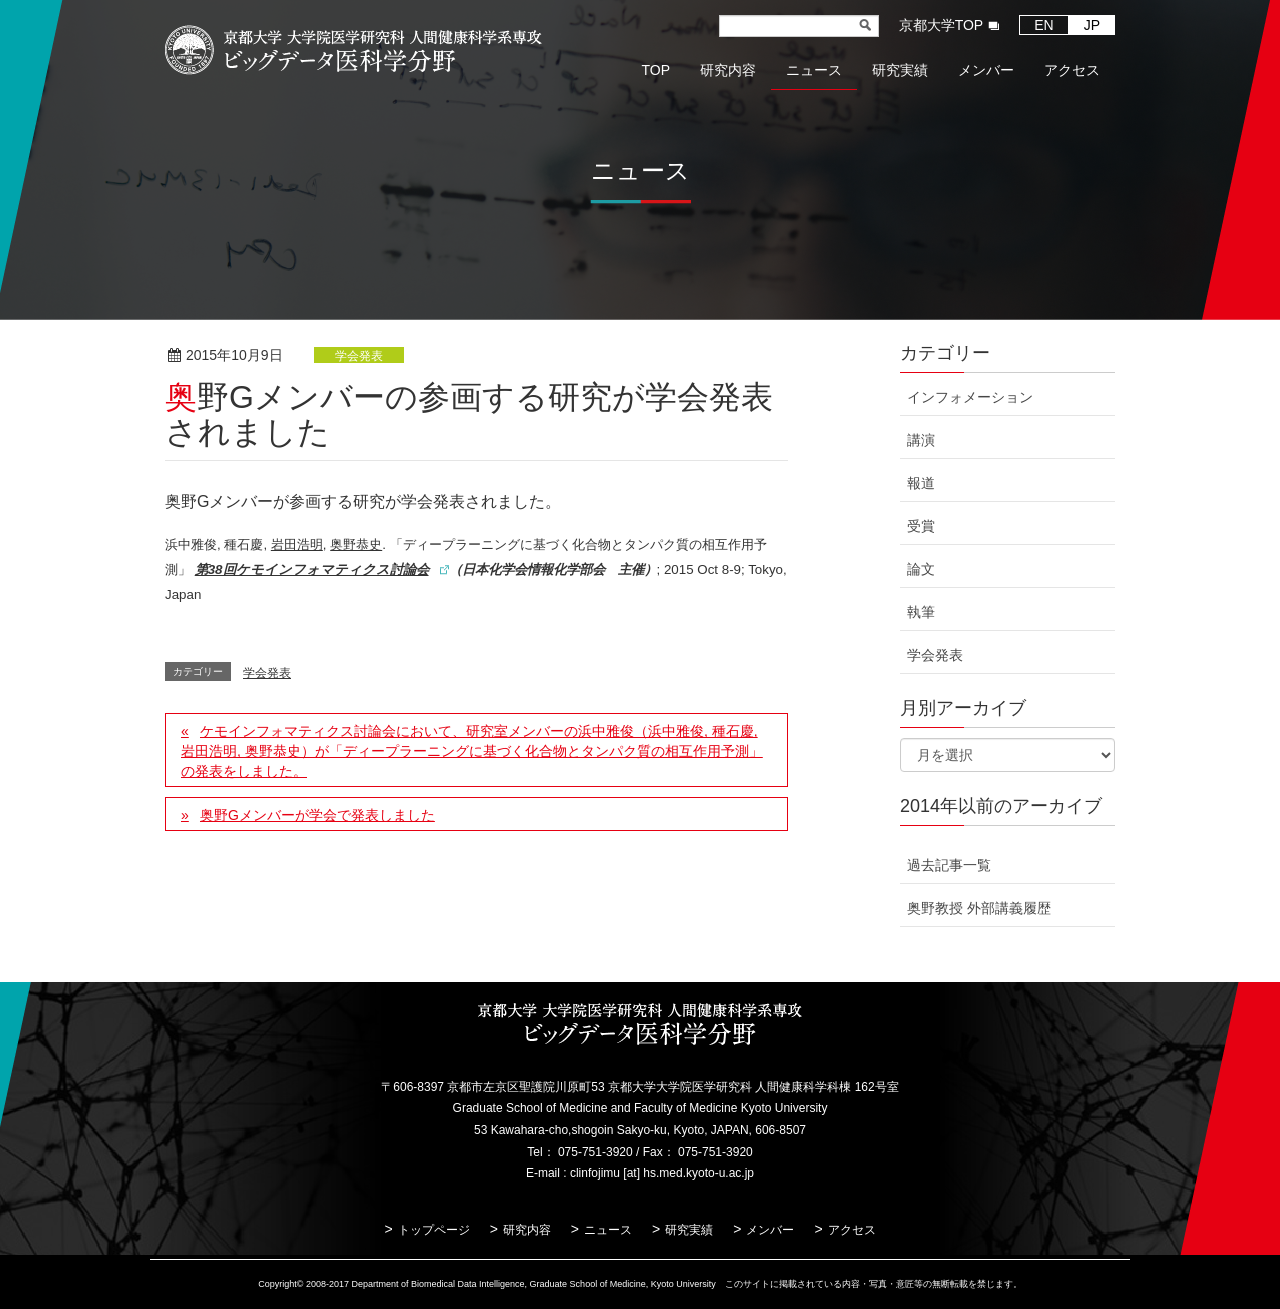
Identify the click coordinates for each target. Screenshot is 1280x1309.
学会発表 (359, 356)
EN (1043, 25)
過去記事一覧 (949, 865)
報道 (921, 483)
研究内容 (527, 1230)
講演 (921, 440)
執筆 (921, 612)
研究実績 (689, 1230)
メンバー (770, 1230)
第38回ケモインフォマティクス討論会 (312, 569)
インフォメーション (970, 397)
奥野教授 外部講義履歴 (979, 908)
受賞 (921, 526)
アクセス (852, 1230)
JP (1092, 25)
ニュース (608, 1230)
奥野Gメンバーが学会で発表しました (317, 815)
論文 (921, 569)
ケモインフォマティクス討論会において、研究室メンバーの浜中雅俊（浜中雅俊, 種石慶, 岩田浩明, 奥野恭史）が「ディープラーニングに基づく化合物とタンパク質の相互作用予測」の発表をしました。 (472, 751)
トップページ (434, 1230)
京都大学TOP (941, 25)
